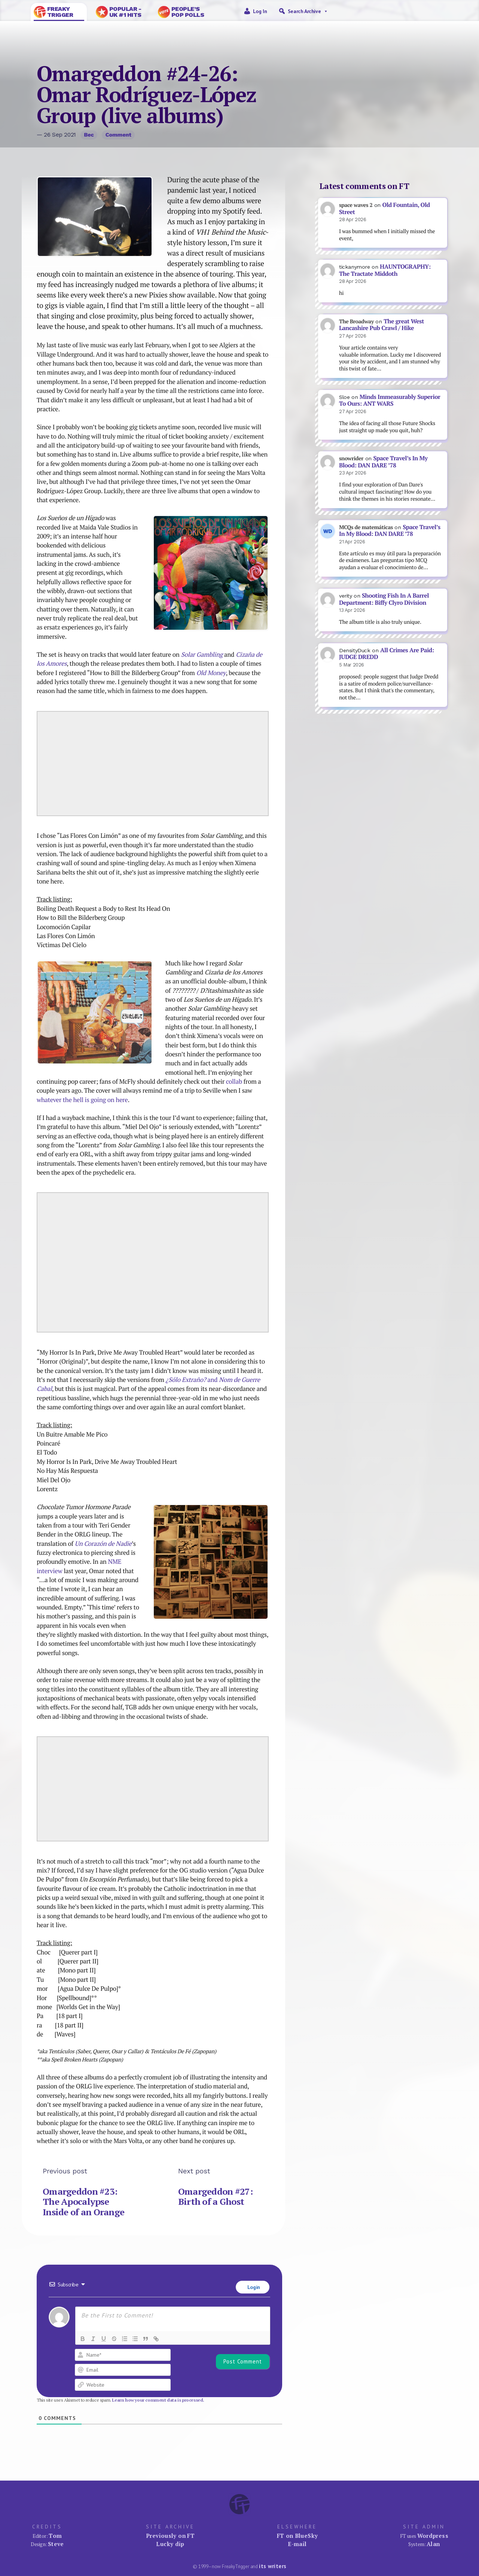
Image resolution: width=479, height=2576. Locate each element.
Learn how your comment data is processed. (158, 2400)
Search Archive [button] (308, 11)
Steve (56, 2544)
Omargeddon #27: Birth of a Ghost (215, 2196)
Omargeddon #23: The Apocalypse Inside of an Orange (83, 2201)
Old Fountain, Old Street (384, 208)
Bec (89, 134)
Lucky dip (170, 2544)
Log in (260, 11)
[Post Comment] (242, 2361)
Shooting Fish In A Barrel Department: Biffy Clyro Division (384, 599)
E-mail (297, 2544)
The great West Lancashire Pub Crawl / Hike (381, 324)
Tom (55, 2535)
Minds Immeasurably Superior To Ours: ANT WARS (389, 400)
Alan (433, 2544)
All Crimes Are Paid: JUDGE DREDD (386, 653)
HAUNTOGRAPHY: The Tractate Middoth (385, 270)
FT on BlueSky (297, 2535)
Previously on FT (170, 2535)
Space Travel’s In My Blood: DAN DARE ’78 (383, 461)
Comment (118, 134)
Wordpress (432, 2535)
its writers (272, 2566)
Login (253, 2287)
